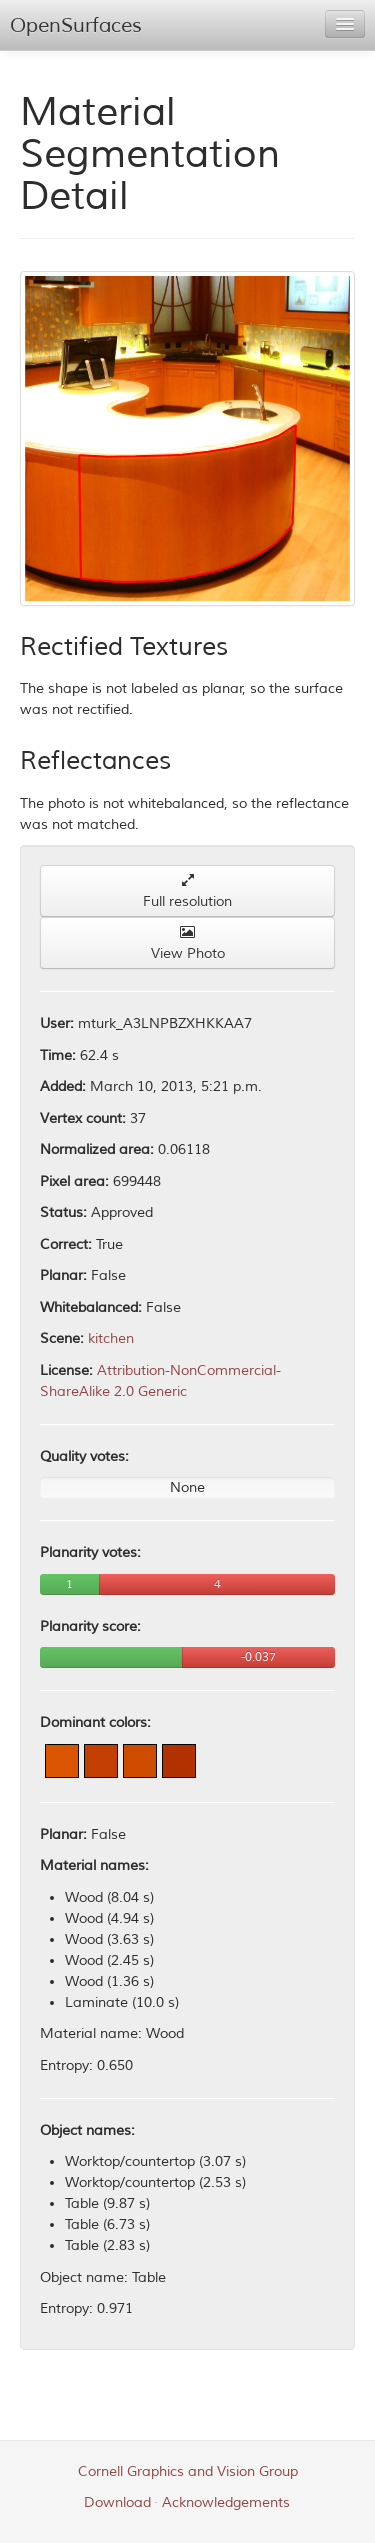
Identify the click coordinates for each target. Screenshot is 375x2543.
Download (117, 2502)
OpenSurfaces (76, 25)
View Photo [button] (188, 943)
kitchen (111, 1338)
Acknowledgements (226, 2502)
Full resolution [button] (187, 891)
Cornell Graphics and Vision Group (188, 2471)
